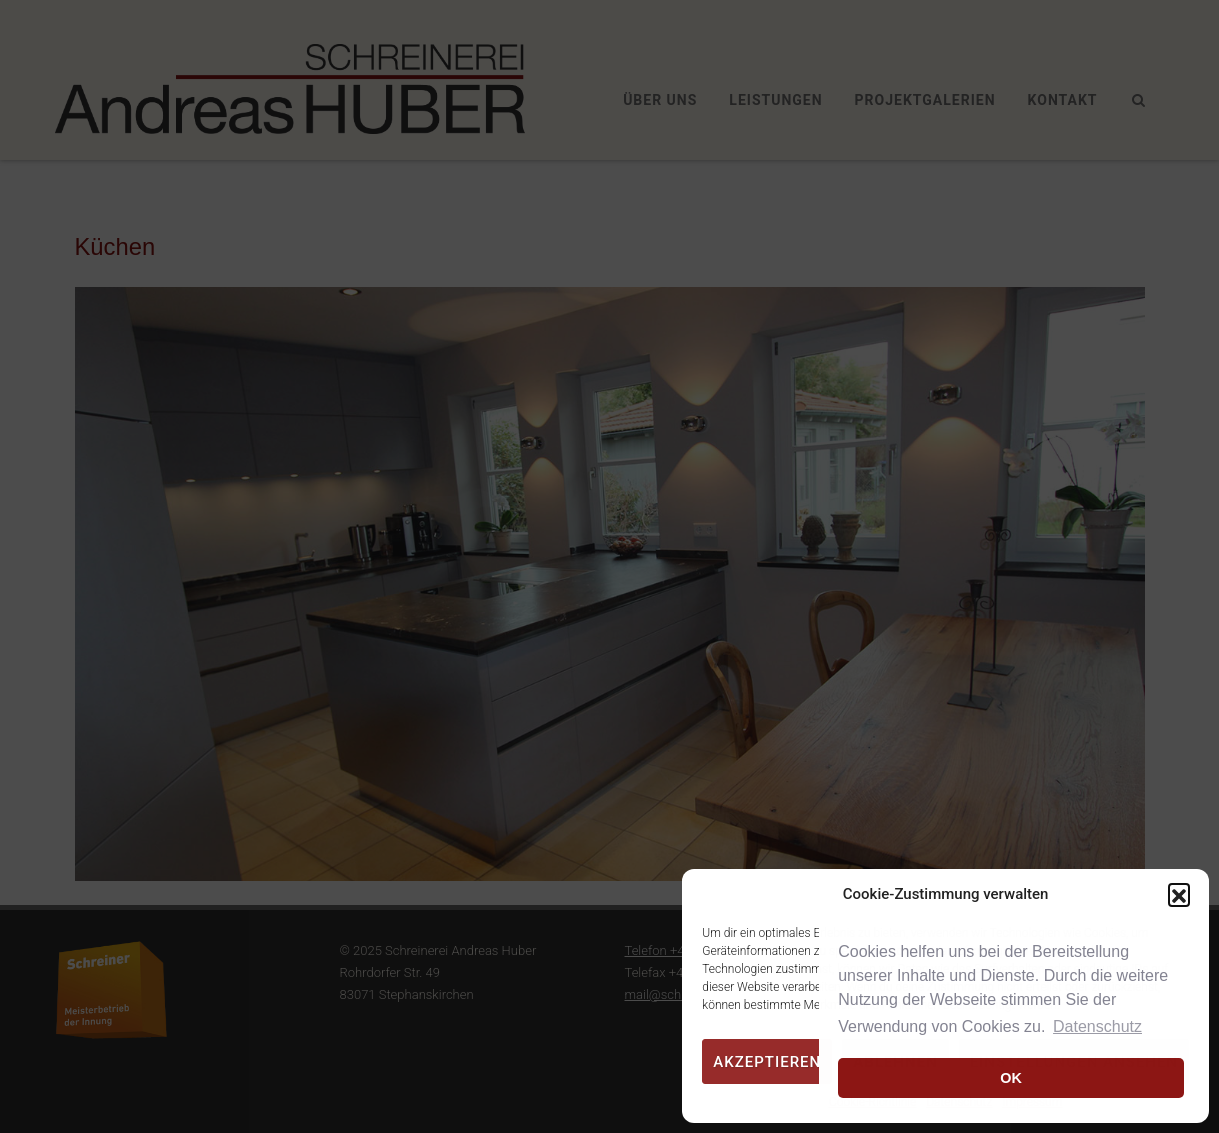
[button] (1179, 894)
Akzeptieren (767, 1062)
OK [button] (1011, 1078)
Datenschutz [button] (1097, 1026)
